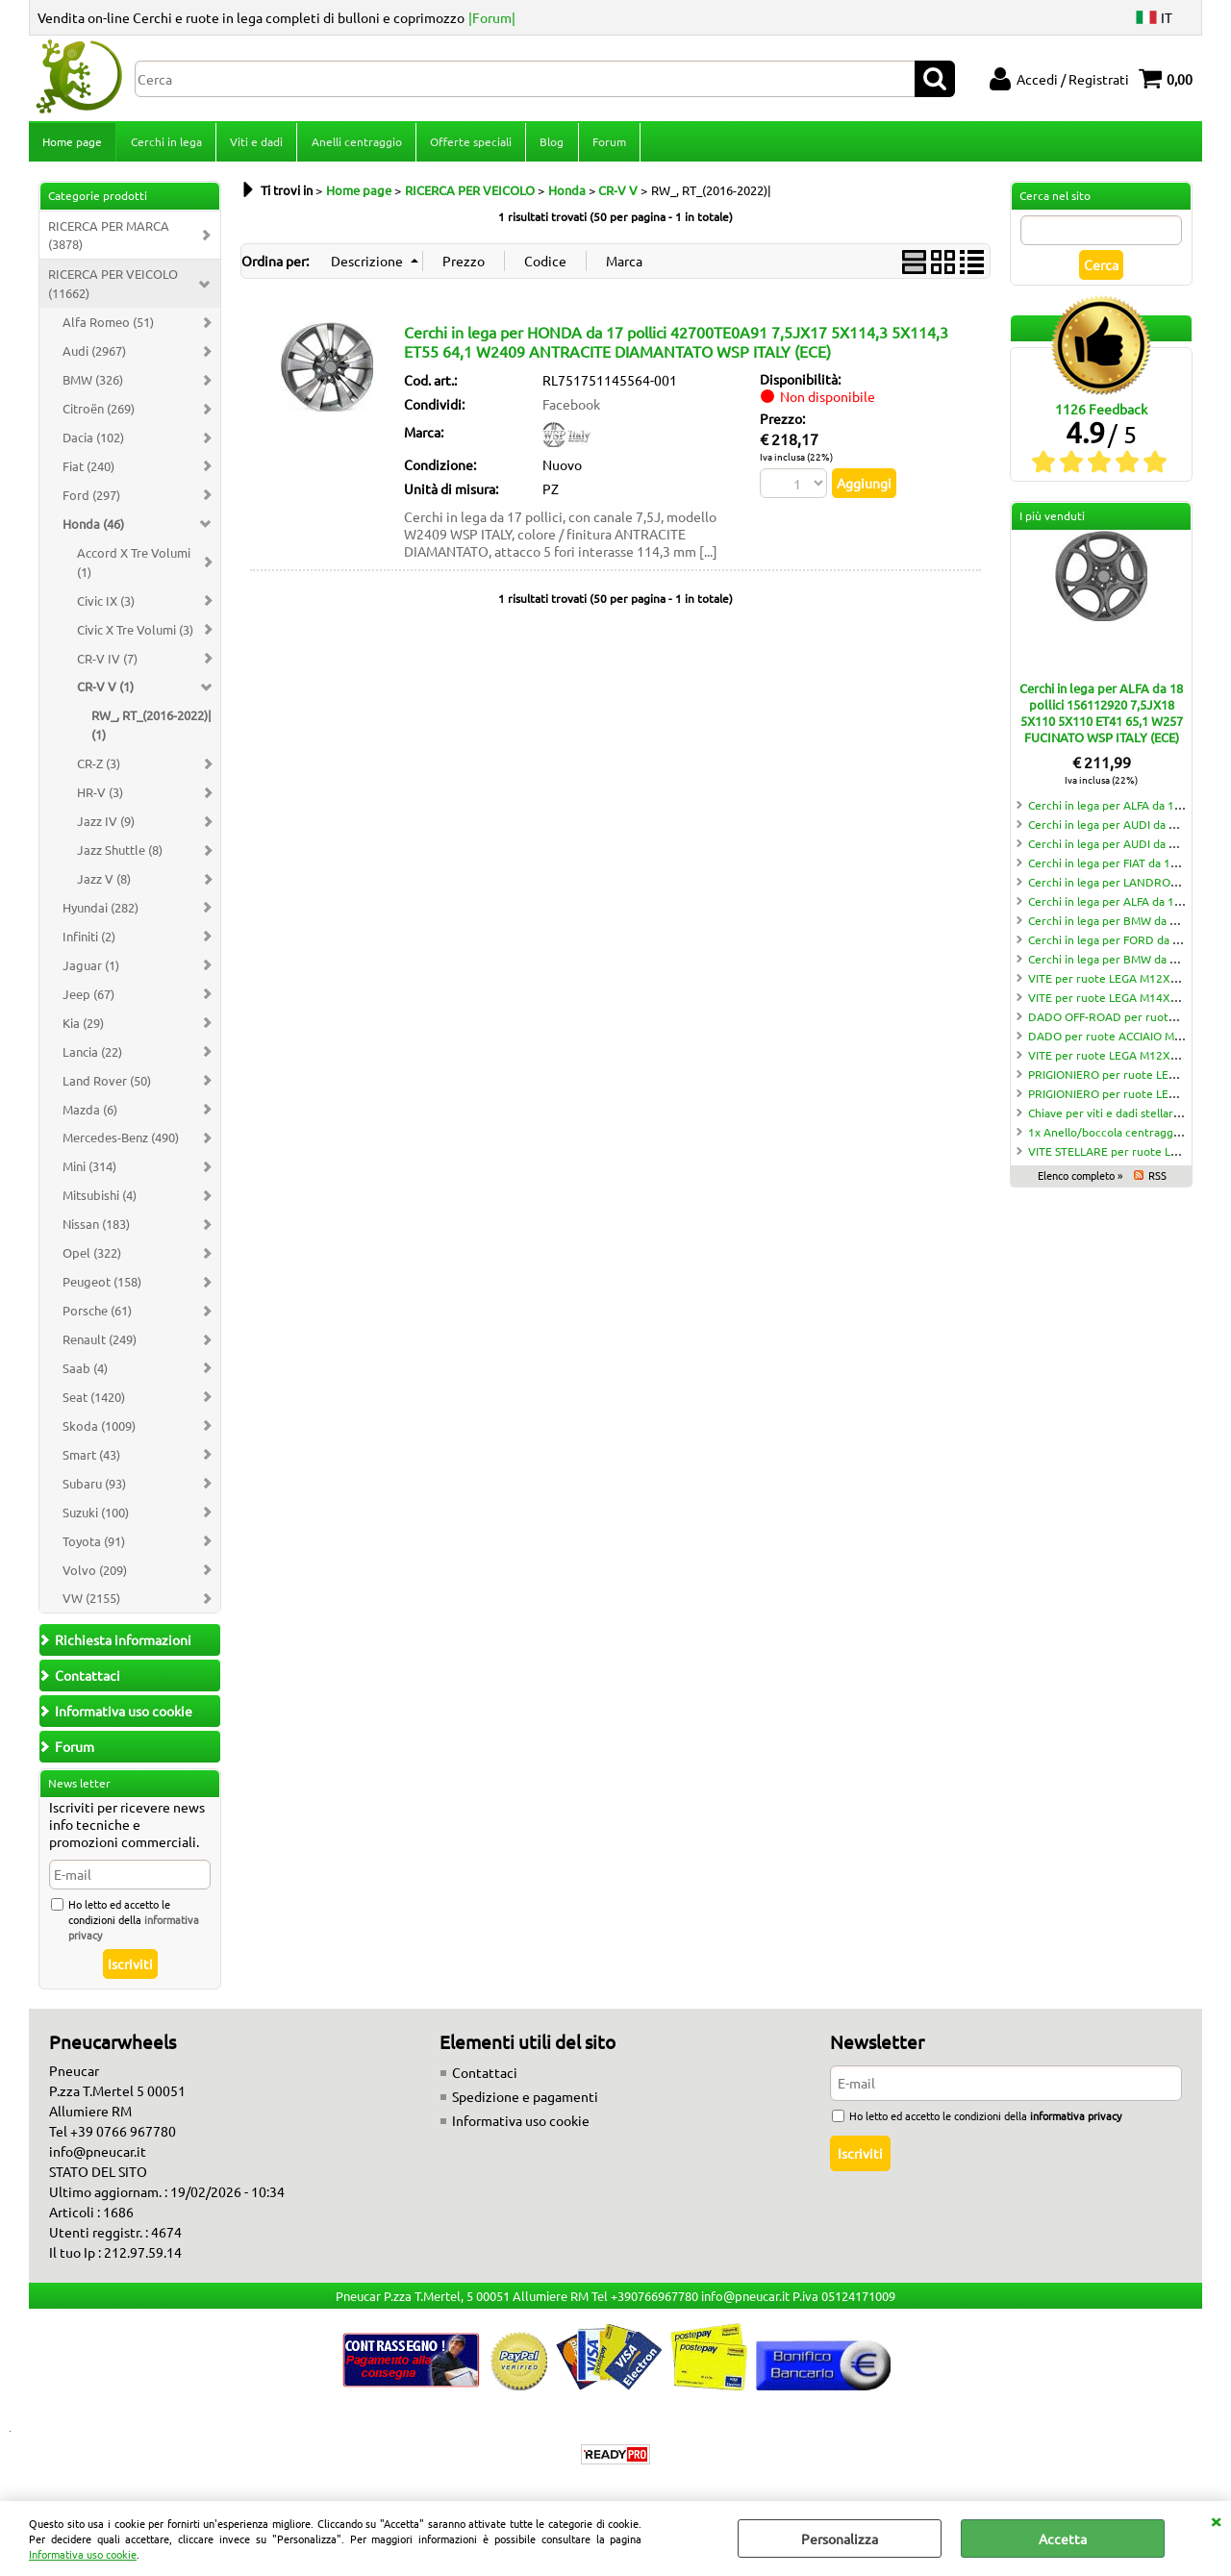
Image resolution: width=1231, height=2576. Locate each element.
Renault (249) (100, 1345)
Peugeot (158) (102, 1287)
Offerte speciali (469, 144)
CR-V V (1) (105, 693)
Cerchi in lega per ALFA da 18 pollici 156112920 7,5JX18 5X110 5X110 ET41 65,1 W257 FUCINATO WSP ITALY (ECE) (1101, 718)
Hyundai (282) (100, 913)
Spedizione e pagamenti (525, 2103)
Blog (550, 144)
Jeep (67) (88, 999)
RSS (1157, 1180)
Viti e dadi (255, 144)
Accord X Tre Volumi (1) (133, 568)
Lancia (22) (92, 1057)
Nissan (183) (96, 1229)
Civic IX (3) (106, 606)
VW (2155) (91, 1604)
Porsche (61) (97, 1316)
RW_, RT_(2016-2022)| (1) (151, 731)
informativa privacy (1075, 2122)
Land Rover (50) (107, 1086)
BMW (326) (93, 385)
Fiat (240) (88, 471)
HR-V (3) (100, 797)
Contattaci (484, 2079)
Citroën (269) (99, 414)
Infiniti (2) (89, 942)
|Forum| (491, 17)
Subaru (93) (94, 1489)
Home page (72, 144)
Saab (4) (85, 1373)
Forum (606, 144)
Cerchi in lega (165, 144)
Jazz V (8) (104, 884)
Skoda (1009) (99, 1431)
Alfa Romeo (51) (108, 327)
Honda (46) (93, 529)
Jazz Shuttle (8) (120, 855)
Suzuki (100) (96, 1518)
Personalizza (839, 2538)
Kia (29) (83, 1028)
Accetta (1063, 2538)
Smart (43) (91, 1460)
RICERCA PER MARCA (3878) (108, 241)
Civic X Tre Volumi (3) (135, 635)
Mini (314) (89, 1172)
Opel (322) (92, 1258)
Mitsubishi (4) (100, 1201)
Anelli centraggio (355, 144)
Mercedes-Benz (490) (121, 1144)
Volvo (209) (95, 1575)
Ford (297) (91, 500)
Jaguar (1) (91, 971)
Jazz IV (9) (106, 826)
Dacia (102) (93, 443)
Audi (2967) (94, 356)
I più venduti (1052, 522)
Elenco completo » (1080, 1180)
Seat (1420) (94, 1402)
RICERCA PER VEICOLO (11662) (113, 290)
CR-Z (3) (98, 769)
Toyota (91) (94, 1546)
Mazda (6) (90, 1115)
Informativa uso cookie (83, 2554)
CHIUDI (1215, 2520)
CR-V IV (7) (107, 664)
